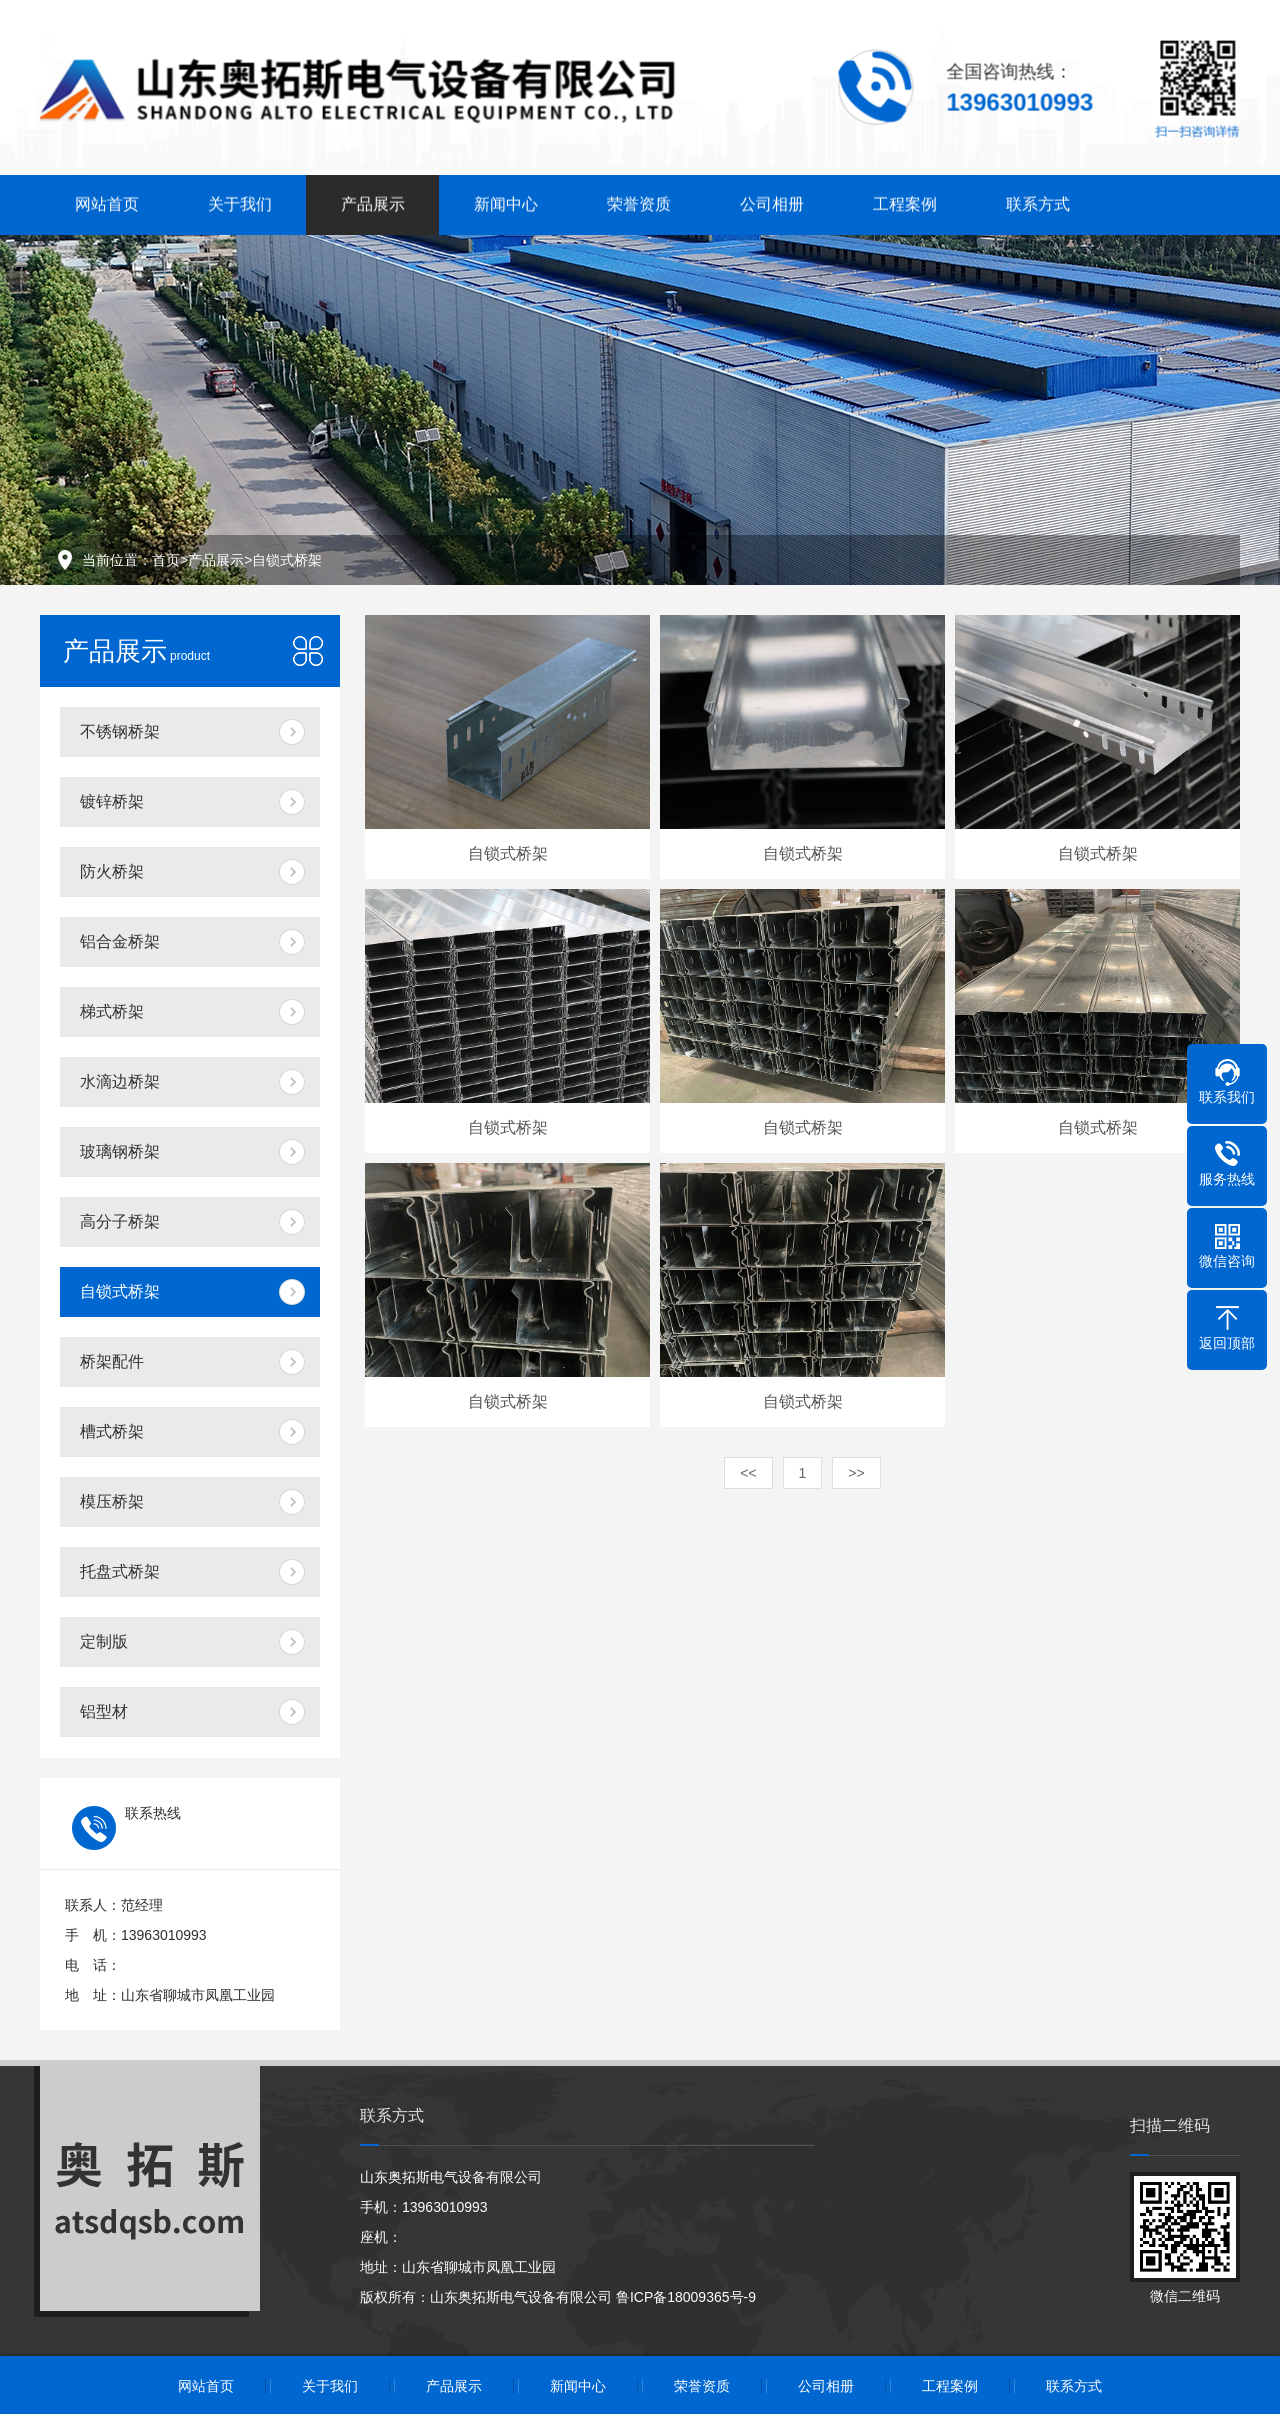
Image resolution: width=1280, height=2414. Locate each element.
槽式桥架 (112, 1431)
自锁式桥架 (287, 560)
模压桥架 (112, 1501)
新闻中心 (506, 199)
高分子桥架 (120, 1221)
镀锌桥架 (112, 801)
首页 (166, 560)
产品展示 (373, 199)
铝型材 (104, 1711)
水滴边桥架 (120, 1081)
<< (748, 1473)
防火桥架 (112, 871)
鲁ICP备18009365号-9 (686, 2297)
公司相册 (772, 199)
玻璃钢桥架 (120, 1151)
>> (856, 1473)
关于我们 (240, 199)
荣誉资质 (639, 199)
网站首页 (107, 199)
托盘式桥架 (120, 1571)
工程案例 (905, 199)
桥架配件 (112, 1361)
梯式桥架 (112, 1011)
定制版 (104, 1641)
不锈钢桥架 (120, 731)
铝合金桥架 (120, 941)
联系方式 (1038, 199)
